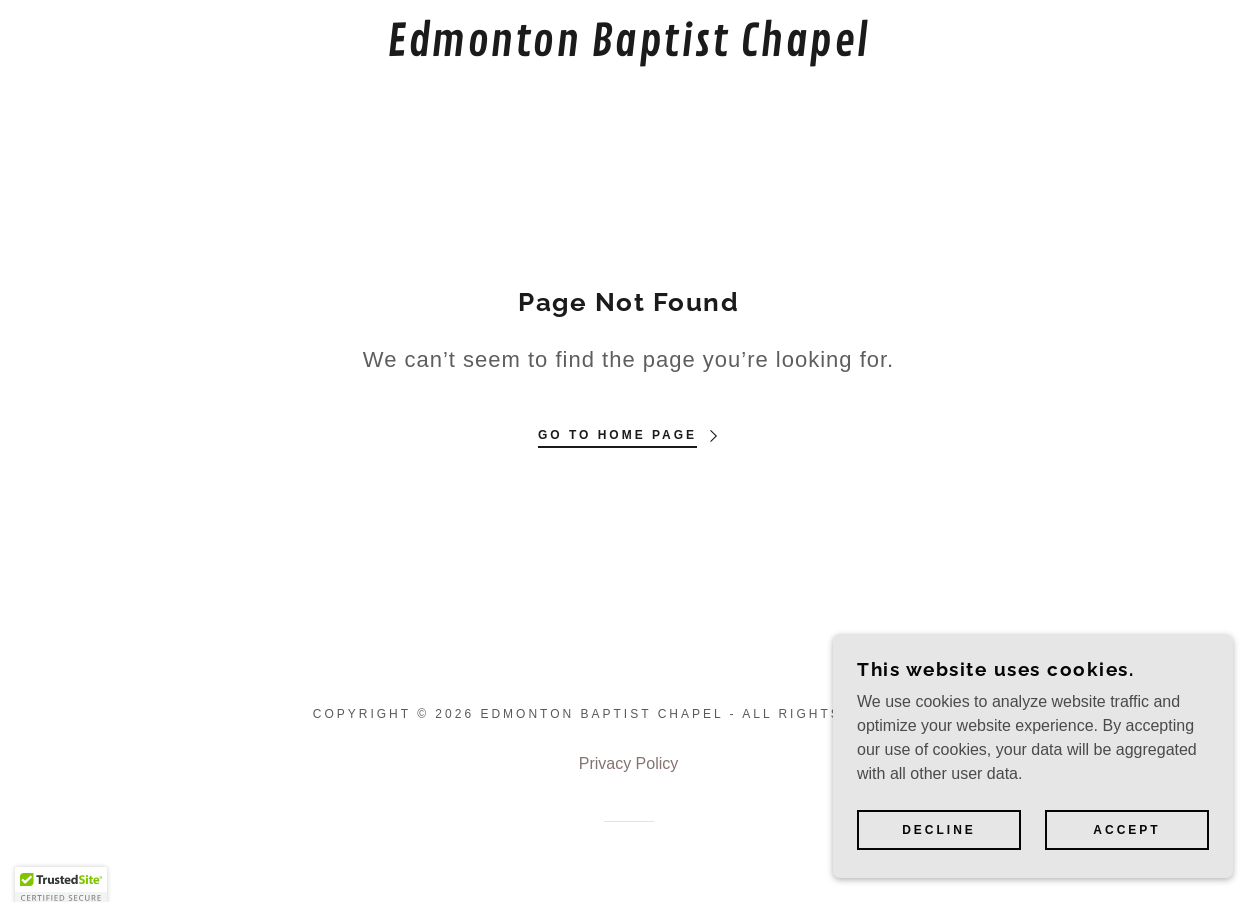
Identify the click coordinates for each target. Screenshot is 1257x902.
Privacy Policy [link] (629, 763)
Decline (939, 830)
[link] (628, 50)
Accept (1126, 830)
